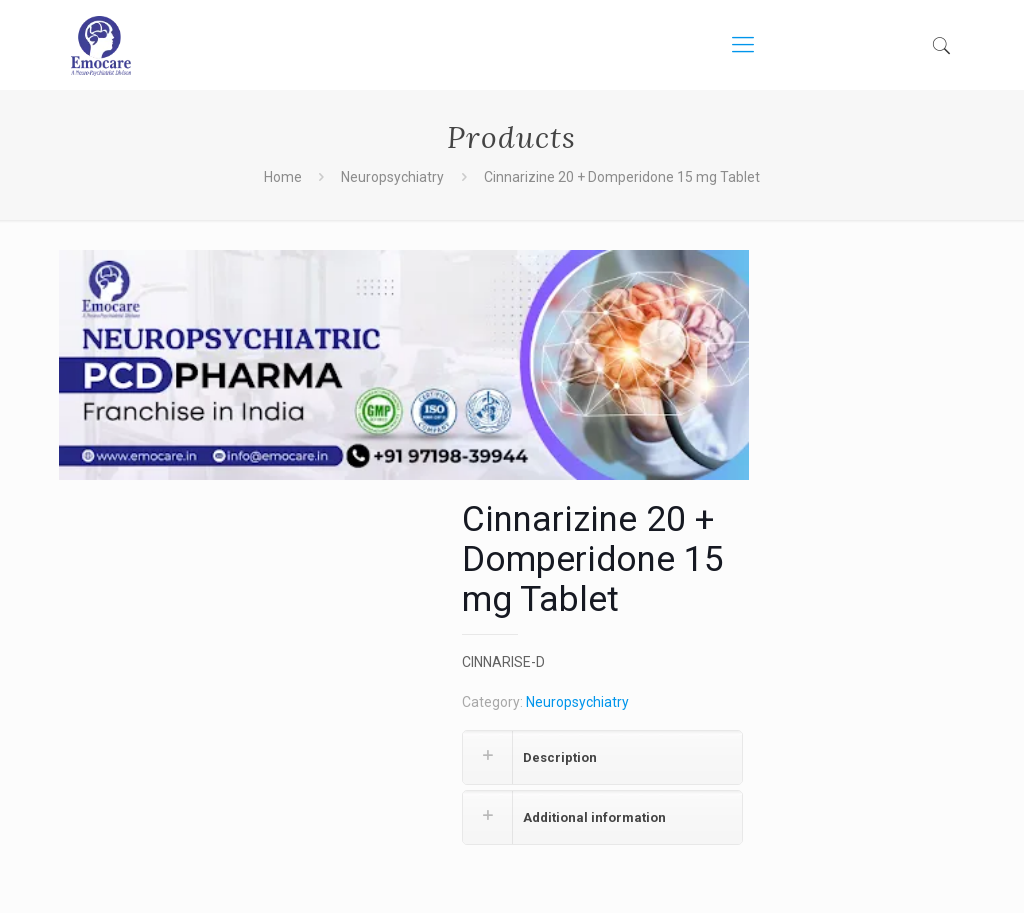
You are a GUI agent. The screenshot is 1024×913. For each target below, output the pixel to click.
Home (283, 177)
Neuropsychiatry (392, 177)
